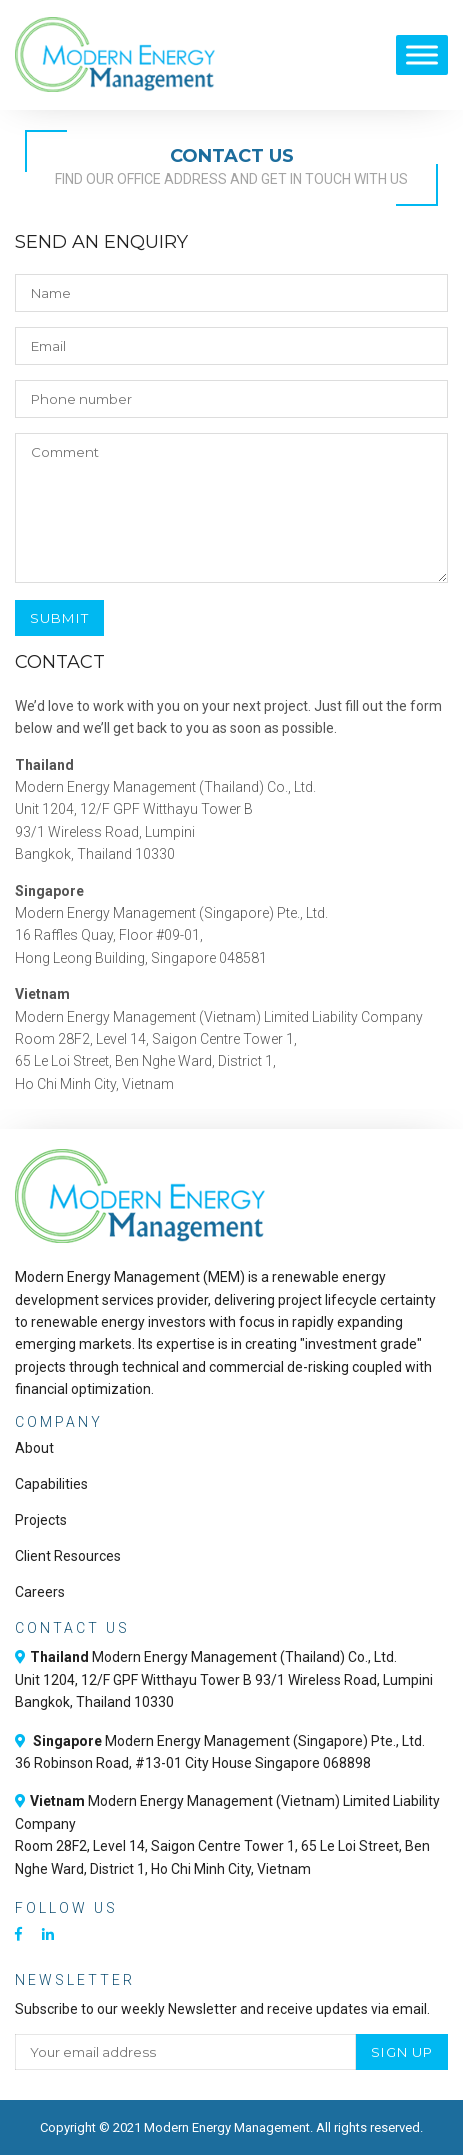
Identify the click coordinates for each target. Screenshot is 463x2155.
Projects (41, 1520)
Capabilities (51, 1484)
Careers (40, 1592)
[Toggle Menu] (422, 54)
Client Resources (68, 1556)
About (34, 1448)
